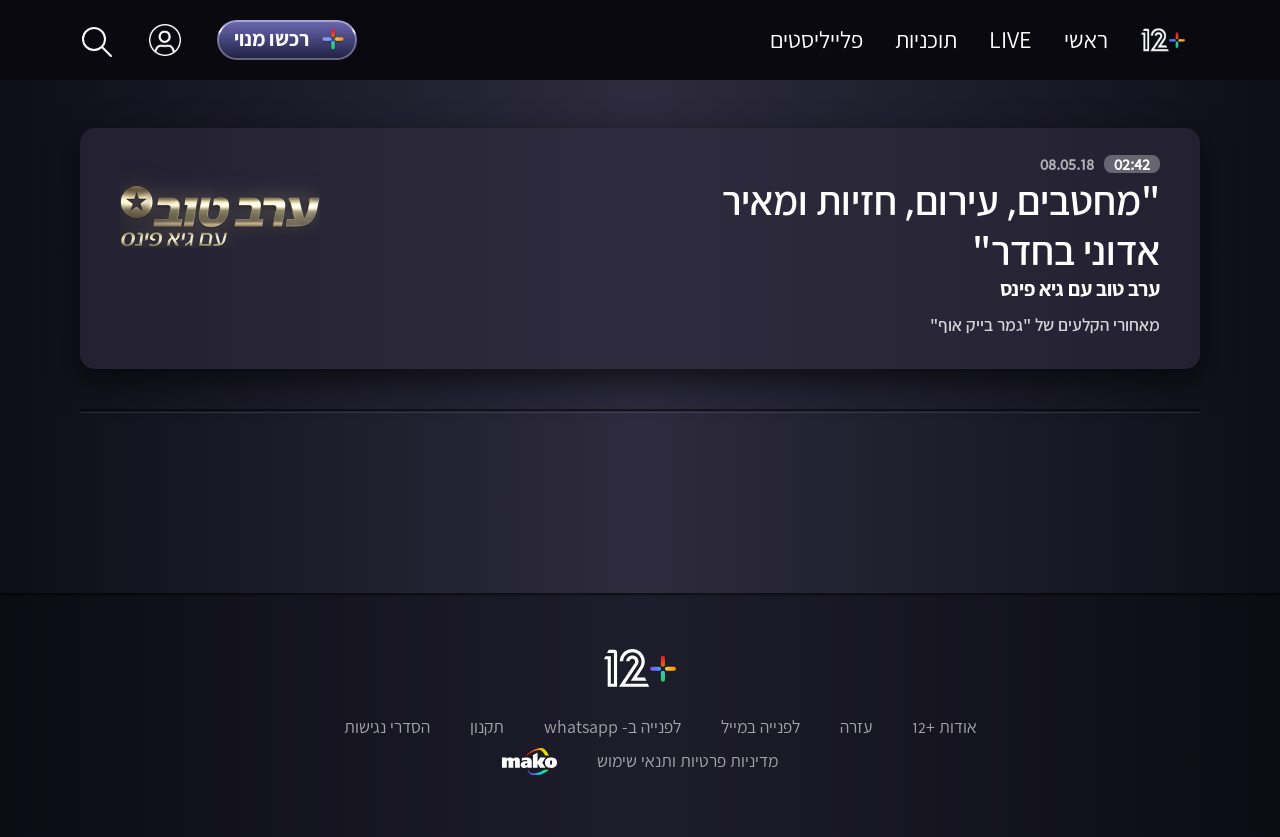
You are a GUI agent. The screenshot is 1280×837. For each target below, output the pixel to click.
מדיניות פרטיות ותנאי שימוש (687, 761)
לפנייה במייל (760, 727)
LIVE (1010, 39)
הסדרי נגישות (387, 727)
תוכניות (926, 39)
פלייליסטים (816, 39)
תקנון (487, 727)
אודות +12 (944, 727)
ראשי (1086, 39)
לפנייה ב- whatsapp (612, 727)
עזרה (856, 727)
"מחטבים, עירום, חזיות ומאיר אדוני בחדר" (941, 225)
